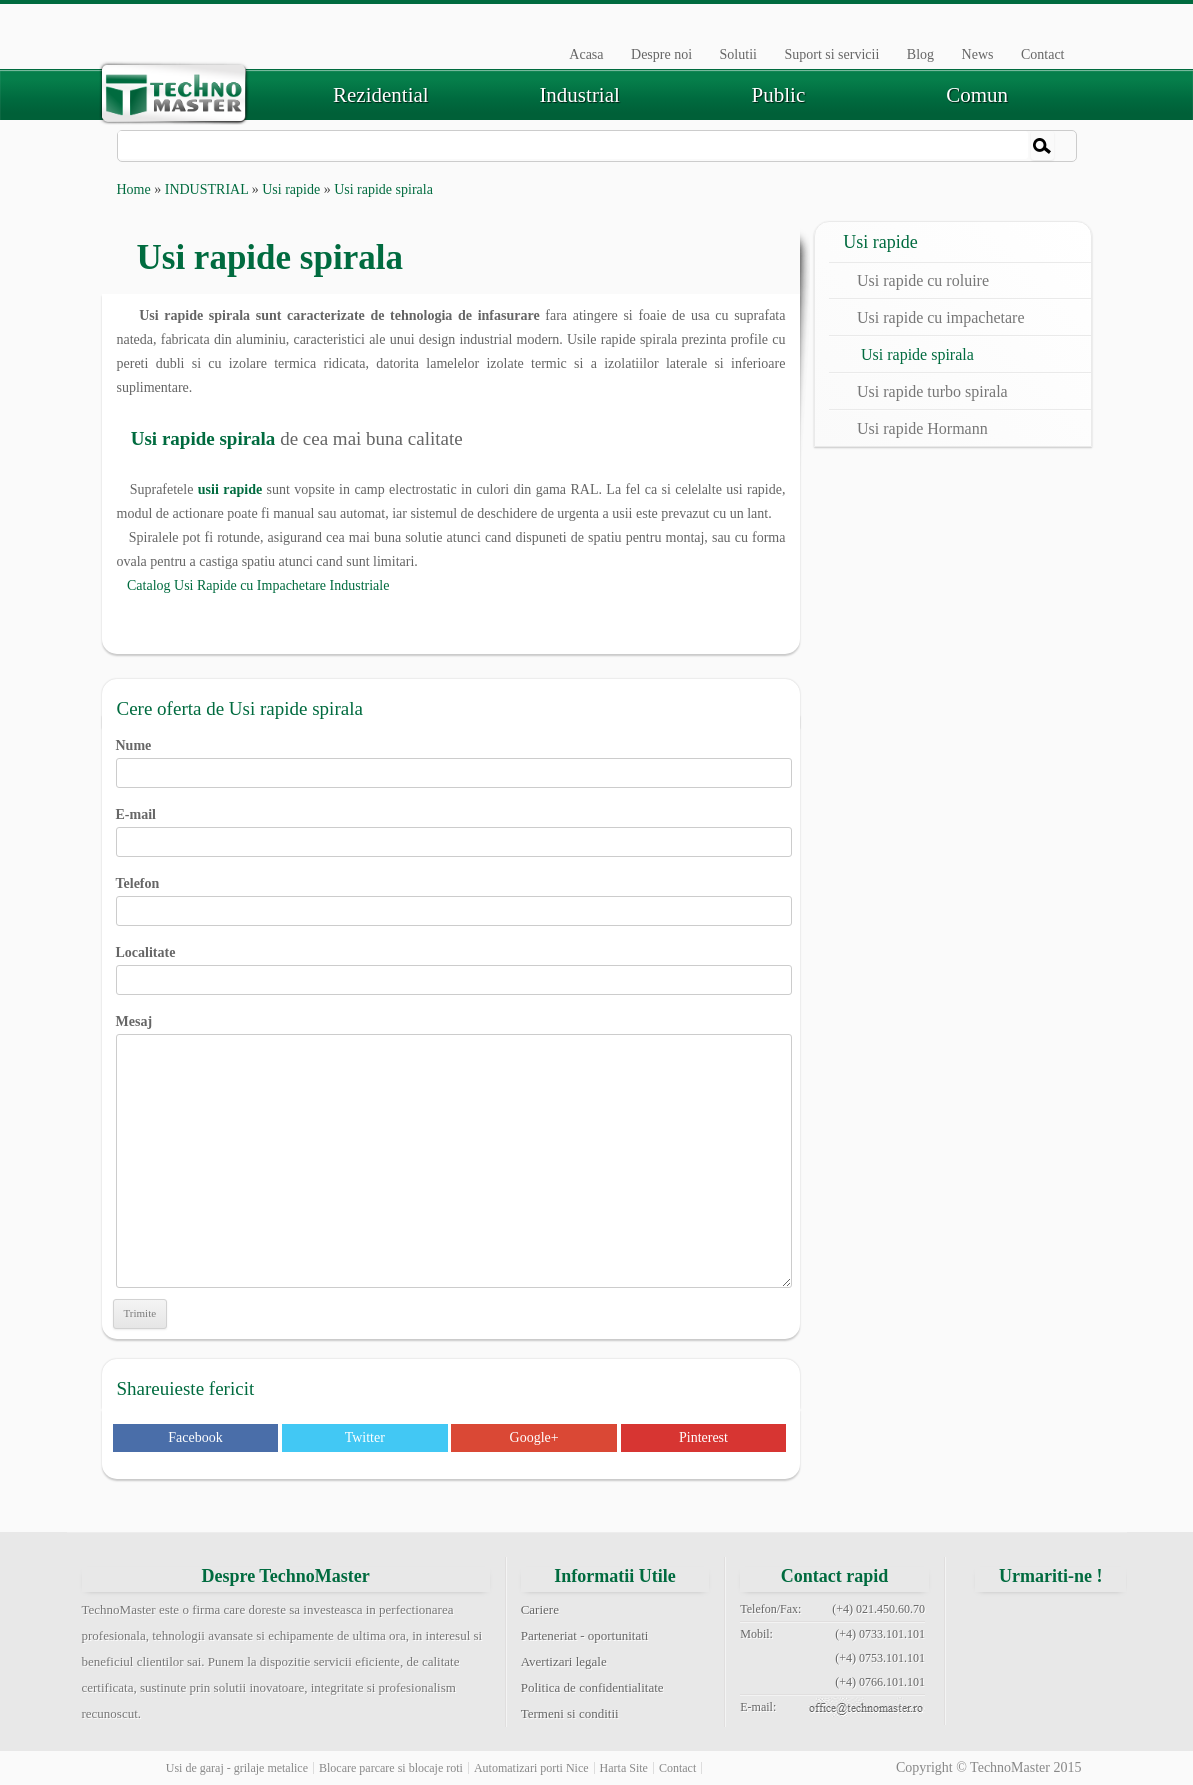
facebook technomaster (1000, 1621)
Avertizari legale (564, 1661)
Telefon (454, 897)
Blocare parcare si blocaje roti (391, 1768)
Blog (920, 54)
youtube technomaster (1051, 1669)
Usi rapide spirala (917, 354)
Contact (1043, 54)
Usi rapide (291, 189)
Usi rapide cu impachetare (940, 317)
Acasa (586, 54)
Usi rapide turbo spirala (932, 391)
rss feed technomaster (1101, 1669)
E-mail (454, 828)
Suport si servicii (831, 54)
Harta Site (624, 1768)
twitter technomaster (1051, 1621)
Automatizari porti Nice (531, 1768)
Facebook (195, 1437)
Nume (454, 759)
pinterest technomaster (1000, 1669)
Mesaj (454, 1033)
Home (134, 189)
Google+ (534, 1437)
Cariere (540, 1609)
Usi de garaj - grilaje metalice (237, 1768)
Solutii (738, 54)
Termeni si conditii (570, 1713)
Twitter (365, 1437)
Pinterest (703, 1437)
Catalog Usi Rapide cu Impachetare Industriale (253, 585)
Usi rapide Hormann (922, 428)
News (978, 54)
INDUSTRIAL (206, 189)
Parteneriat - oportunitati (585, 1635)
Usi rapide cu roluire (923, 280)
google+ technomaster (1101, 1621)
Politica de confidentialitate (592, 1687)
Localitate (454, 966)
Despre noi (661, 54)
